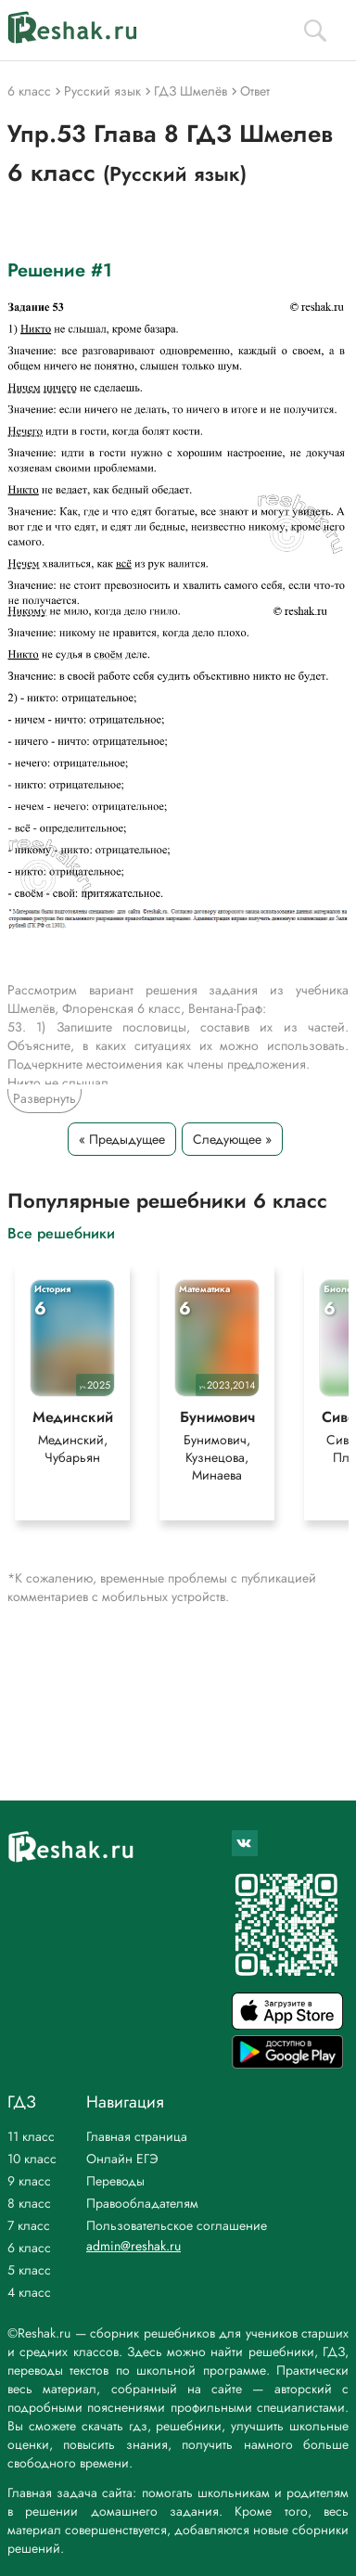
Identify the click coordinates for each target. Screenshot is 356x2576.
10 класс (32, 2158)
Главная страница (136, 2136)
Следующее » (232, 1139)
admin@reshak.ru (133, 2245)
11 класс (31, 2136)
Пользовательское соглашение (176, 2225)
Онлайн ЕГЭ (122, 2158)
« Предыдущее (122, 1139)
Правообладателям (142, 2203)
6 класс (29, 2247)
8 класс (29, 2203)
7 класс (28, 2225)
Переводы (115, 2181)
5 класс (29, 2270)
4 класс (29, 2292)
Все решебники (61, 1232)
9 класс (29, 2181)
